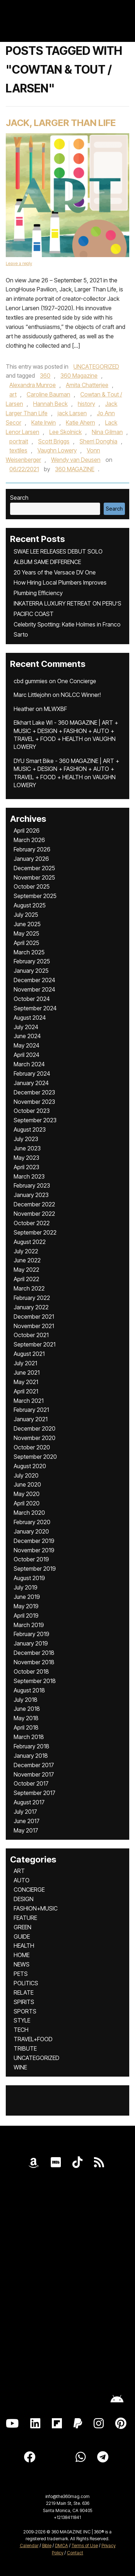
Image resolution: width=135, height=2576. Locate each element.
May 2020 (27, 1493)
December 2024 (34, 980)
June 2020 (27, 1484)
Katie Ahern (80, 422)
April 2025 (26, 942)
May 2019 (26, 1606)
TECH (21, 2029)
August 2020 (30, 1466)
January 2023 (31, 1194)
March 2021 (29, 1400)
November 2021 (34, 1326)
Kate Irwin (43, 422)
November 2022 (34, 1213)
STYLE (22, 2020)
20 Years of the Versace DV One (55, 572)
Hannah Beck (50, 403)
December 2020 (34, 1428)
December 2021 (34, 1316)
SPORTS (25, 2011)
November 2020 (34, 1437)
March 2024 (29, 1064)
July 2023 (26, 1138)
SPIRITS (24, 2001)
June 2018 (27, 1708)
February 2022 (32, 1297)
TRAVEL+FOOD (33, 2039)
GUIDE (22, 1936)
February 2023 (32, 1185)
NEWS (22, 1964)
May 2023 (26, 1157)
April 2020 (27, 1503)
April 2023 (26, 1167)
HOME (22, 1955)
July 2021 (25, 1363)
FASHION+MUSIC (36, 1908)
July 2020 (26, 1475)
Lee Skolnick (65, 431)
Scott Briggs (53, 441)
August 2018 (29, 1690)
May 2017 (26, 1830)
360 (45, 375)
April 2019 (26, 1615)
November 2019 (34, 1550)
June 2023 (27, 1148)
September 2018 (35, 1680)
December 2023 (34, 1092)
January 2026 (31, 858)
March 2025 (29, 952)
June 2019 (27, 1596)
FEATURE (25, 1917)
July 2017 (25, 1811)
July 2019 (25, 1587)
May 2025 (26, 933)
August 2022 (30, 1241)
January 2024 (31, 1083)
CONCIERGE (29, 1889)
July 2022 (26, 1251)
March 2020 (29, 1512)
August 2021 (29, 1353)
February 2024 (32, 1073)
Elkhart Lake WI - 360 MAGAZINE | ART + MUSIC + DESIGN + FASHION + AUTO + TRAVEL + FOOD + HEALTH (66, 730)
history (86, 403)
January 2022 (31, 1307)
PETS (21, 1973)
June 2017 (27, 1821)
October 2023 (32, 1110)
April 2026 (27, 830)
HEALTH (24, 1945)
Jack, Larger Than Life (61, 122)
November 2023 (34, 1101)
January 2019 (31, 1643)
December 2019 (34, 1540)
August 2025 (30, 905)
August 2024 (30, 1017)
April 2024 (26, 1054)
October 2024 (32, 998)
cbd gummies (31, 681)
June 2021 (27, 1372)
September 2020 (35, 1456)
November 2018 (34, 1662)
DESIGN (23, 1899)
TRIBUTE (25, 2048)
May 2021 (26, 1381)
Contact (75, 2552)
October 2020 (32, 1447)
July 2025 (26, 914)
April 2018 (26, 1727)
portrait (18, 441)
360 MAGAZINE (74, 469)
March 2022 (29, 1288)
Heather (24, 708)
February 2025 (32, 961)
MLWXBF (55, 708)
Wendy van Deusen (75, 459)
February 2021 (31, 1409)
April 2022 (26, 1279)
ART (19, 1870)
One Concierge (76, 681)
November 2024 (34, 989)
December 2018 (34, 1652)
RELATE (23, 1992)
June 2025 (27, 924)
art (13, 394)
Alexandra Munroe (32, 385)
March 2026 (29, 840)
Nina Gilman (107, 431)
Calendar (29, 2545)
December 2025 (34, 868)
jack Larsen (72, 413)
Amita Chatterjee (87, 385)
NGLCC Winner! (81, 694)
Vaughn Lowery (57, 450)
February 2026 (32, 849)
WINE (20, 2067)
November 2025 (34, 877)
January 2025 (31, 970)
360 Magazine (79, 375)
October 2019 (31, 1559)
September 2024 (35, 1008)
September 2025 (35, 895)
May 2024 (26, 1045)
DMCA (61, 2545)
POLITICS (26, 1983)
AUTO (22, 1880)
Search (19, 497)
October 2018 (31, 1671)
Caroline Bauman (48, 394)
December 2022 (34, 1204)
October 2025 (32, 886)
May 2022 (26, 1269)
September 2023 (35, 1120)
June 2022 (27, 1260)
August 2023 (30, 1129)
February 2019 (31, 1634)
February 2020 (32, 1522)
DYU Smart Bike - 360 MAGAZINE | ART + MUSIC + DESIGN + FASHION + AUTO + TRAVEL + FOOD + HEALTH (66, 769)
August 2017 (29, 1802)
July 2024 (26, 1027)
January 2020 (31, 1531)
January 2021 (31, 1419)
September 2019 (35, 1568)
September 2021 (34, 1344)
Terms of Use (85, 2545)
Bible (46, 2545)
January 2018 (31, 1755)
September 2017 (34, 1792)
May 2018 (26, 1718)
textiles (18, 450)
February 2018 (31, 1746)
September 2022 (35, 1232)
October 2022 (32, 1223)
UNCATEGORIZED (96, 366)
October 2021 (31, 1335)
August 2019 (29, 1578)
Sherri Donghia (98, 441)
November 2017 (34, 1774)
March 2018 (29, 1736)
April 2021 (26, 1391)
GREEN (22, 1927)
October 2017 (31, 1783)
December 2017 (34, 1765)
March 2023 (29, 1176)
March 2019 (29, 1625)
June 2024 (27, 1036)
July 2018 (25, 1699)
